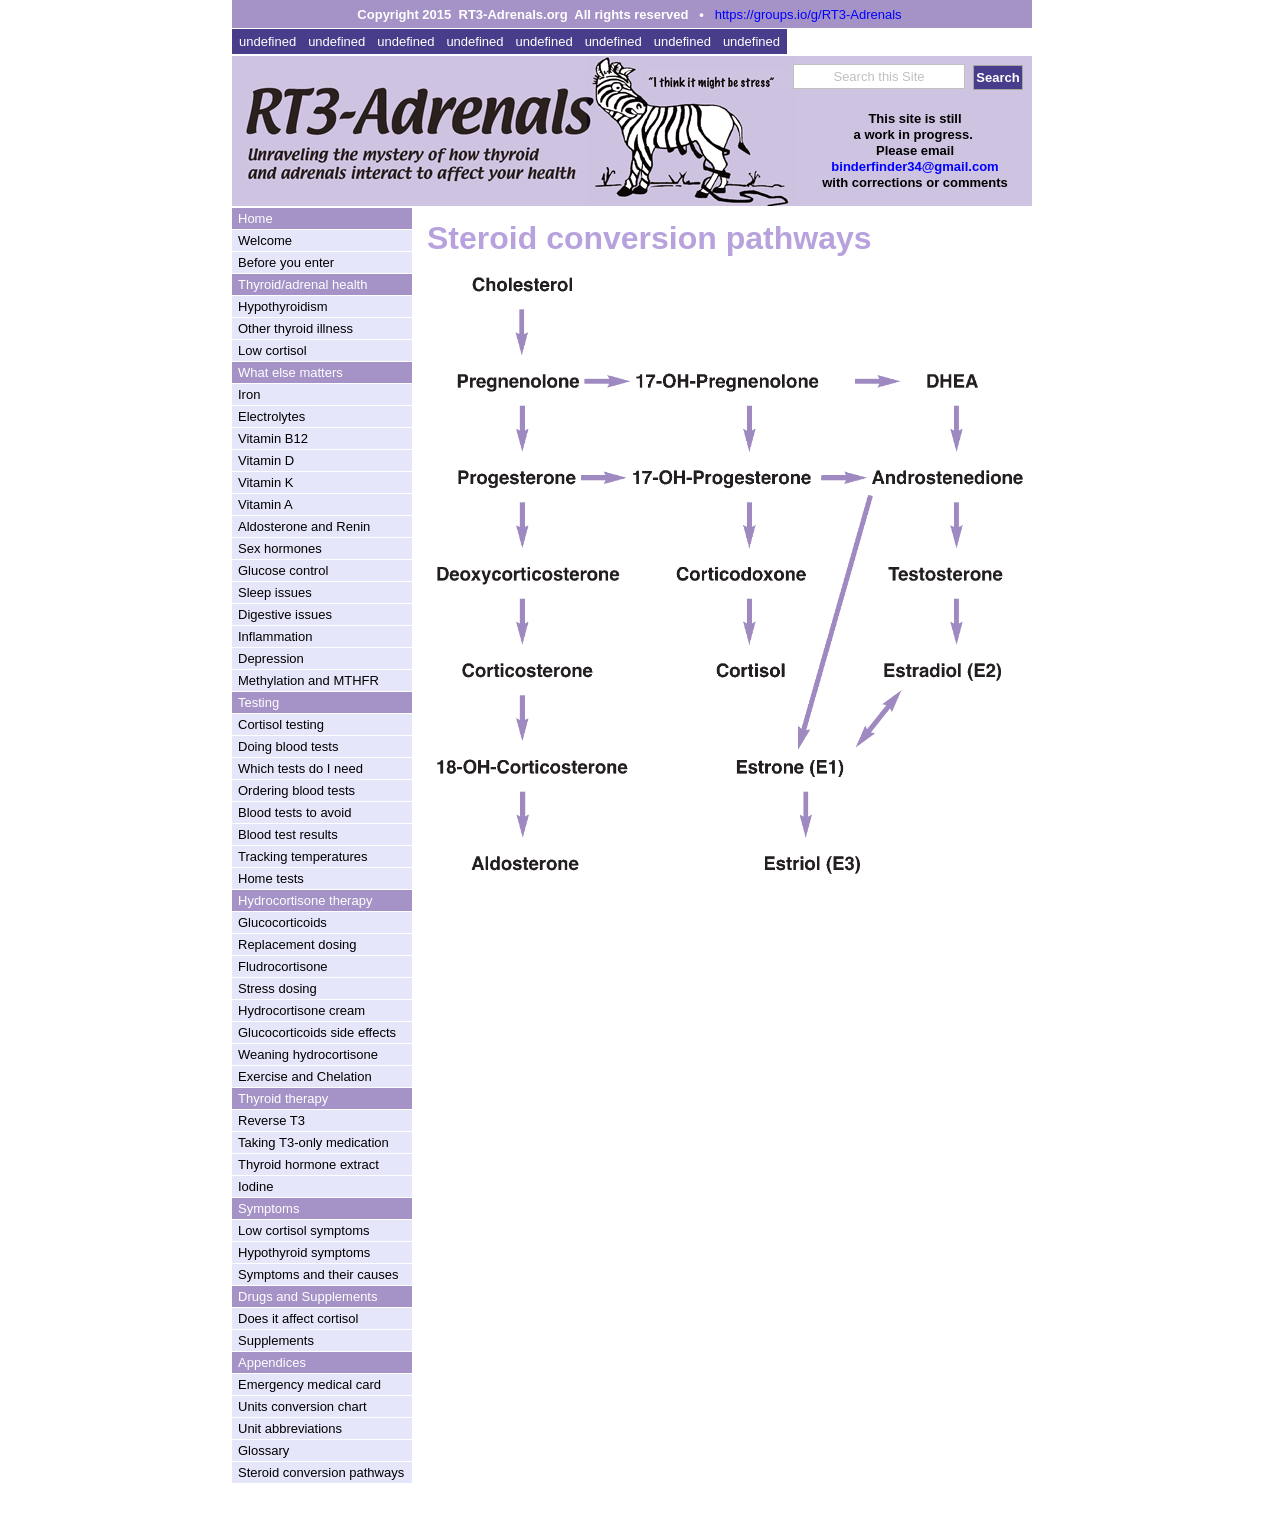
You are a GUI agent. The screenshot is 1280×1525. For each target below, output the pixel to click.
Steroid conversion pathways (321, 1472)
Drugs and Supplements (307, 1296)
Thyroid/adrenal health (302, 284)
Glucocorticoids (282, 922)
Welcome (265, 240)
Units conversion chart (302, 1406)
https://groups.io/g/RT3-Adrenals (808, 14)
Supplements (276, 1340)
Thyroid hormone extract (308, 1164)
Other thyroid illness (295, 328)
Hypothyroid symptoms (304, 1252)
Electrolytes (271, 416)
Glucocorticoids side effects (317, 1032)
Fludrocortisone (283, 966)
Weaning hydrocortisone (308, 1054)
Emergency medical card (309, 1384)
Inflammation (275, 636)
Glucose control (283, 570)
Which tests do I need (300, 768)
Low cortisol (272, 350)
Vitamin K (265, 482)
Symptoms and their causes (318, 1274)
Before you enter (286, 262)
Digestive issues (285, 614)
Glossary (263, 1450)
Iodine (255, 1186)
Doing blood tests (288, 746)
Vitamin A (265, 504)
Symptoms (268, 1208)
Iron (249, 394)
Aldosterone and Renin (304, 526)
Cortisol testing (281, 724)
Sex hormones (280, 548)
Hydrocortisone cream (301, 1010)
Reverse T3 (271, 1120)
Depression (271, 658)
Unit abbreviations (290, 1428)
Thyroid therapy (283, 1098)
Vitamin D (266, 460)
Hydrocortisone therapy (305, 900)
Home (255, 218)
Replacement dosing (297, 944)
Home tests (271, 878)
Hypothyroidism (283, 306)
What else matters (290, 372)
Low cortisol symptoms (303, 1230)
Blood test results (288, 834)
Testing (258, 702)
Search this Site (878, 76)
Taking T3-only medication (313, 1142)
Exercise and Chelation (305, 1076)
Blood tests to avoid (294, 812)
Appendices (272, 1362)
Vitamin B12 (273, 438)
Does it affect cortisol (298, 1318)
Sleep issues (275, 592)
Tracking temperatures (303, 856)
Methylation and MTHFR (308, 680)
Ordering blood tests (296, 790)
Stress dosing (277, 988)
